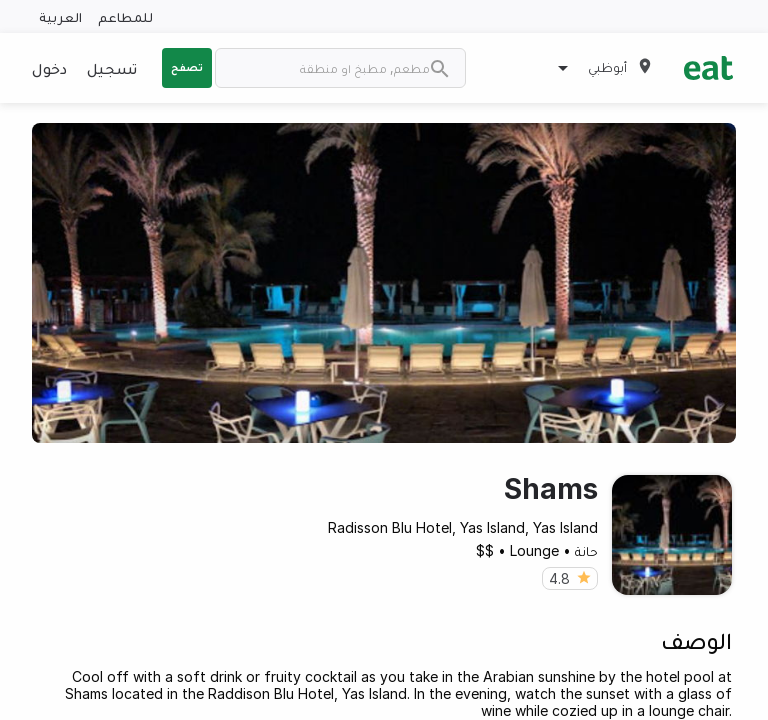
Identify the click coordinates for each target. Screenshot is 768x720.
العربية (60, 16)
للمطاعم (125, 16)
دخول (49, 68)
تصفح (187, 67)
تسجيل (112, 68)
